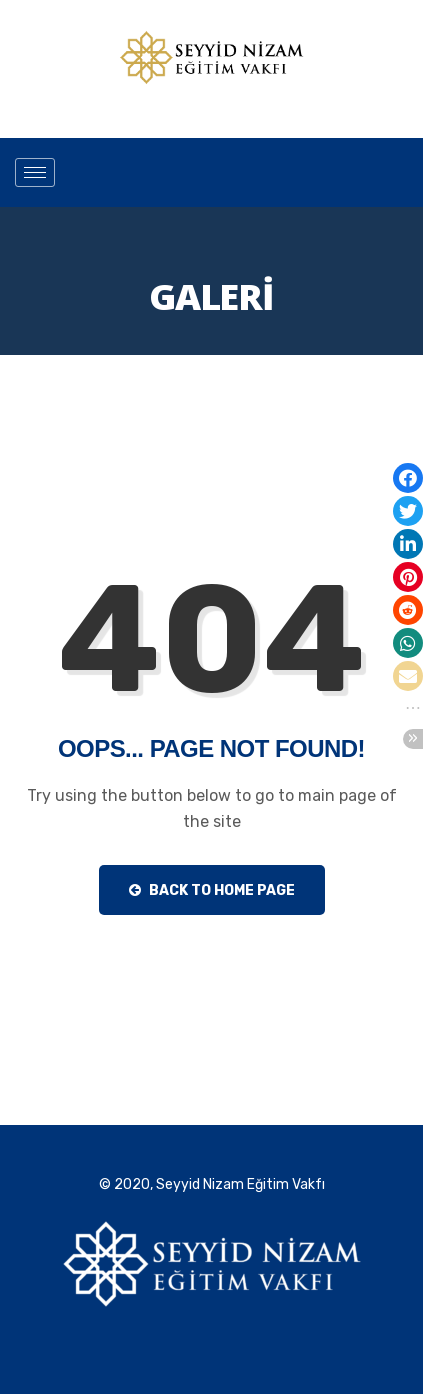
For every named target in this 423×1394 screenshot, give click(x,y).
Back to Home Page (212, 890)
